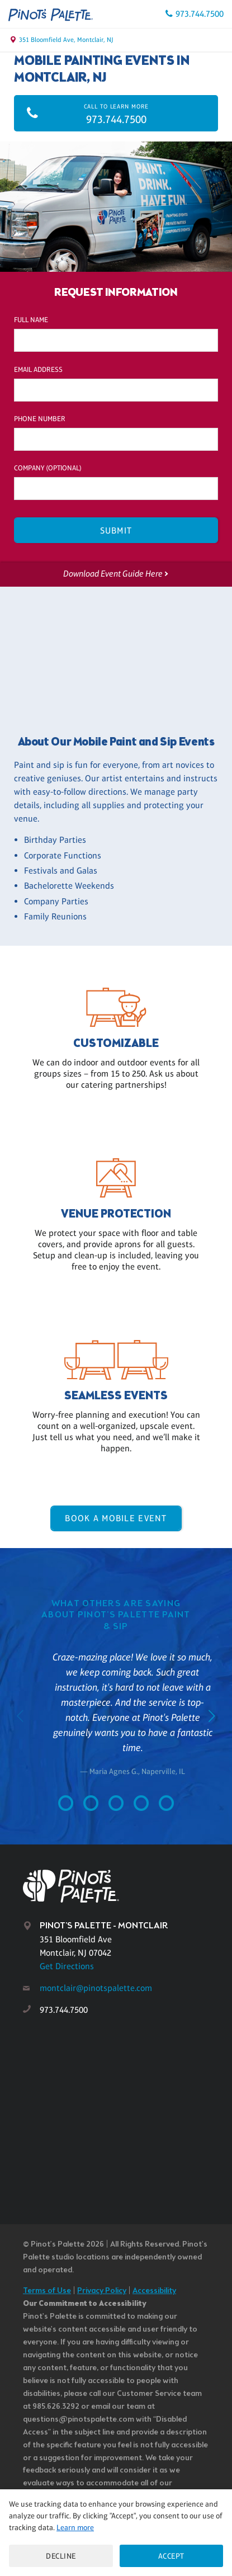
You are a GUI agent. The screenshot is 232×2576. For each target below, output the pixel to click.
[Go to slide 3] (116, 1806)
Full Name (31, 319)
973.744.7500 (200, 13)
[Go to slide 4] (141, 1806)
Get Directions (67, 1966)
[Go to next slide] (212, 1717)
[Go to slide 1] (66, 1806)
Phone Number (39, 418)
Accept (171, 2555)
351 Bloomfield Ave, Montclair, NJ (66, 40)
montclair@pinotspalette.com (96, 1988)
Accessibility (154, 2291)
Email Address (38, 369)
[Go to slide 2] (90, 1806)
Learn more (75, 2527)
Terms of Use (47, 2291)
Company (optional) (48, 468)
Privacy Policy (101, 2291)
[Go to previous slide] (20, 1717)
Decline (61, 2555)
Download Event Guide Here (111, 573)
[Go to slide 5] (166, 1806)
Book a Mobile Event (116, 1518)
